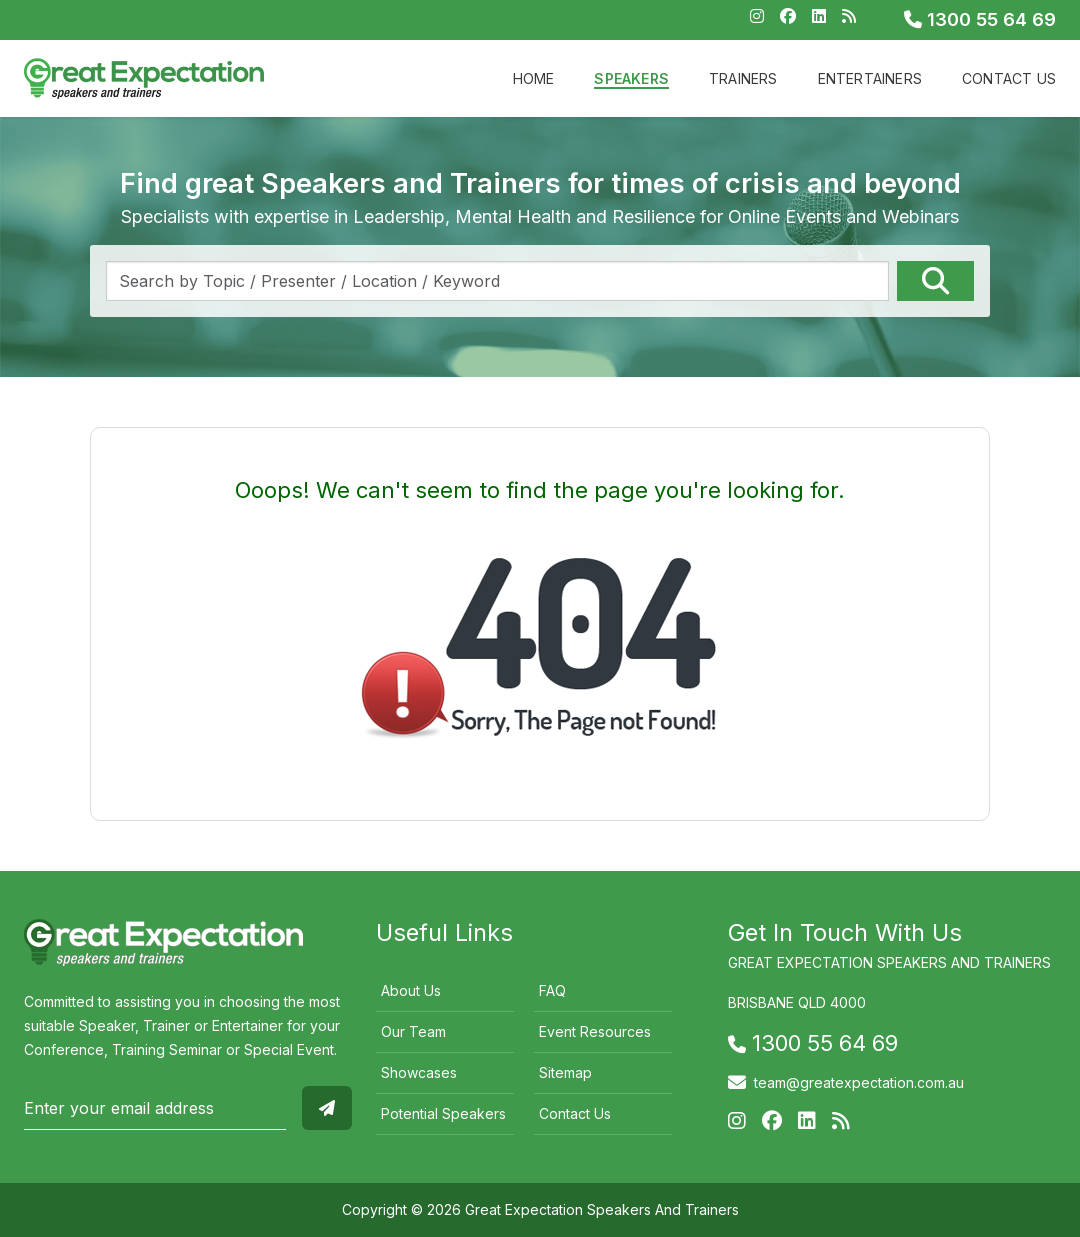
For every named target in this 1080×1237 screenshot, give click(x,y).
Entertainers (870, 78)
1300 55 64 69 (980, 19)
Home (534, 78)
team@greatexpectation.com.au (859, 1082)
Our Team (413, 1031)
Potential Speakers (443, 1113)
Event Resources (595, 1031)
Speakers (631, 78)
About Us (411, 990)
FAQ (552, 990)
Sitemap (565, 1072)
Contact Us (1009, 78)
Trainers (743, 78)
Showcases (419, 1072)
